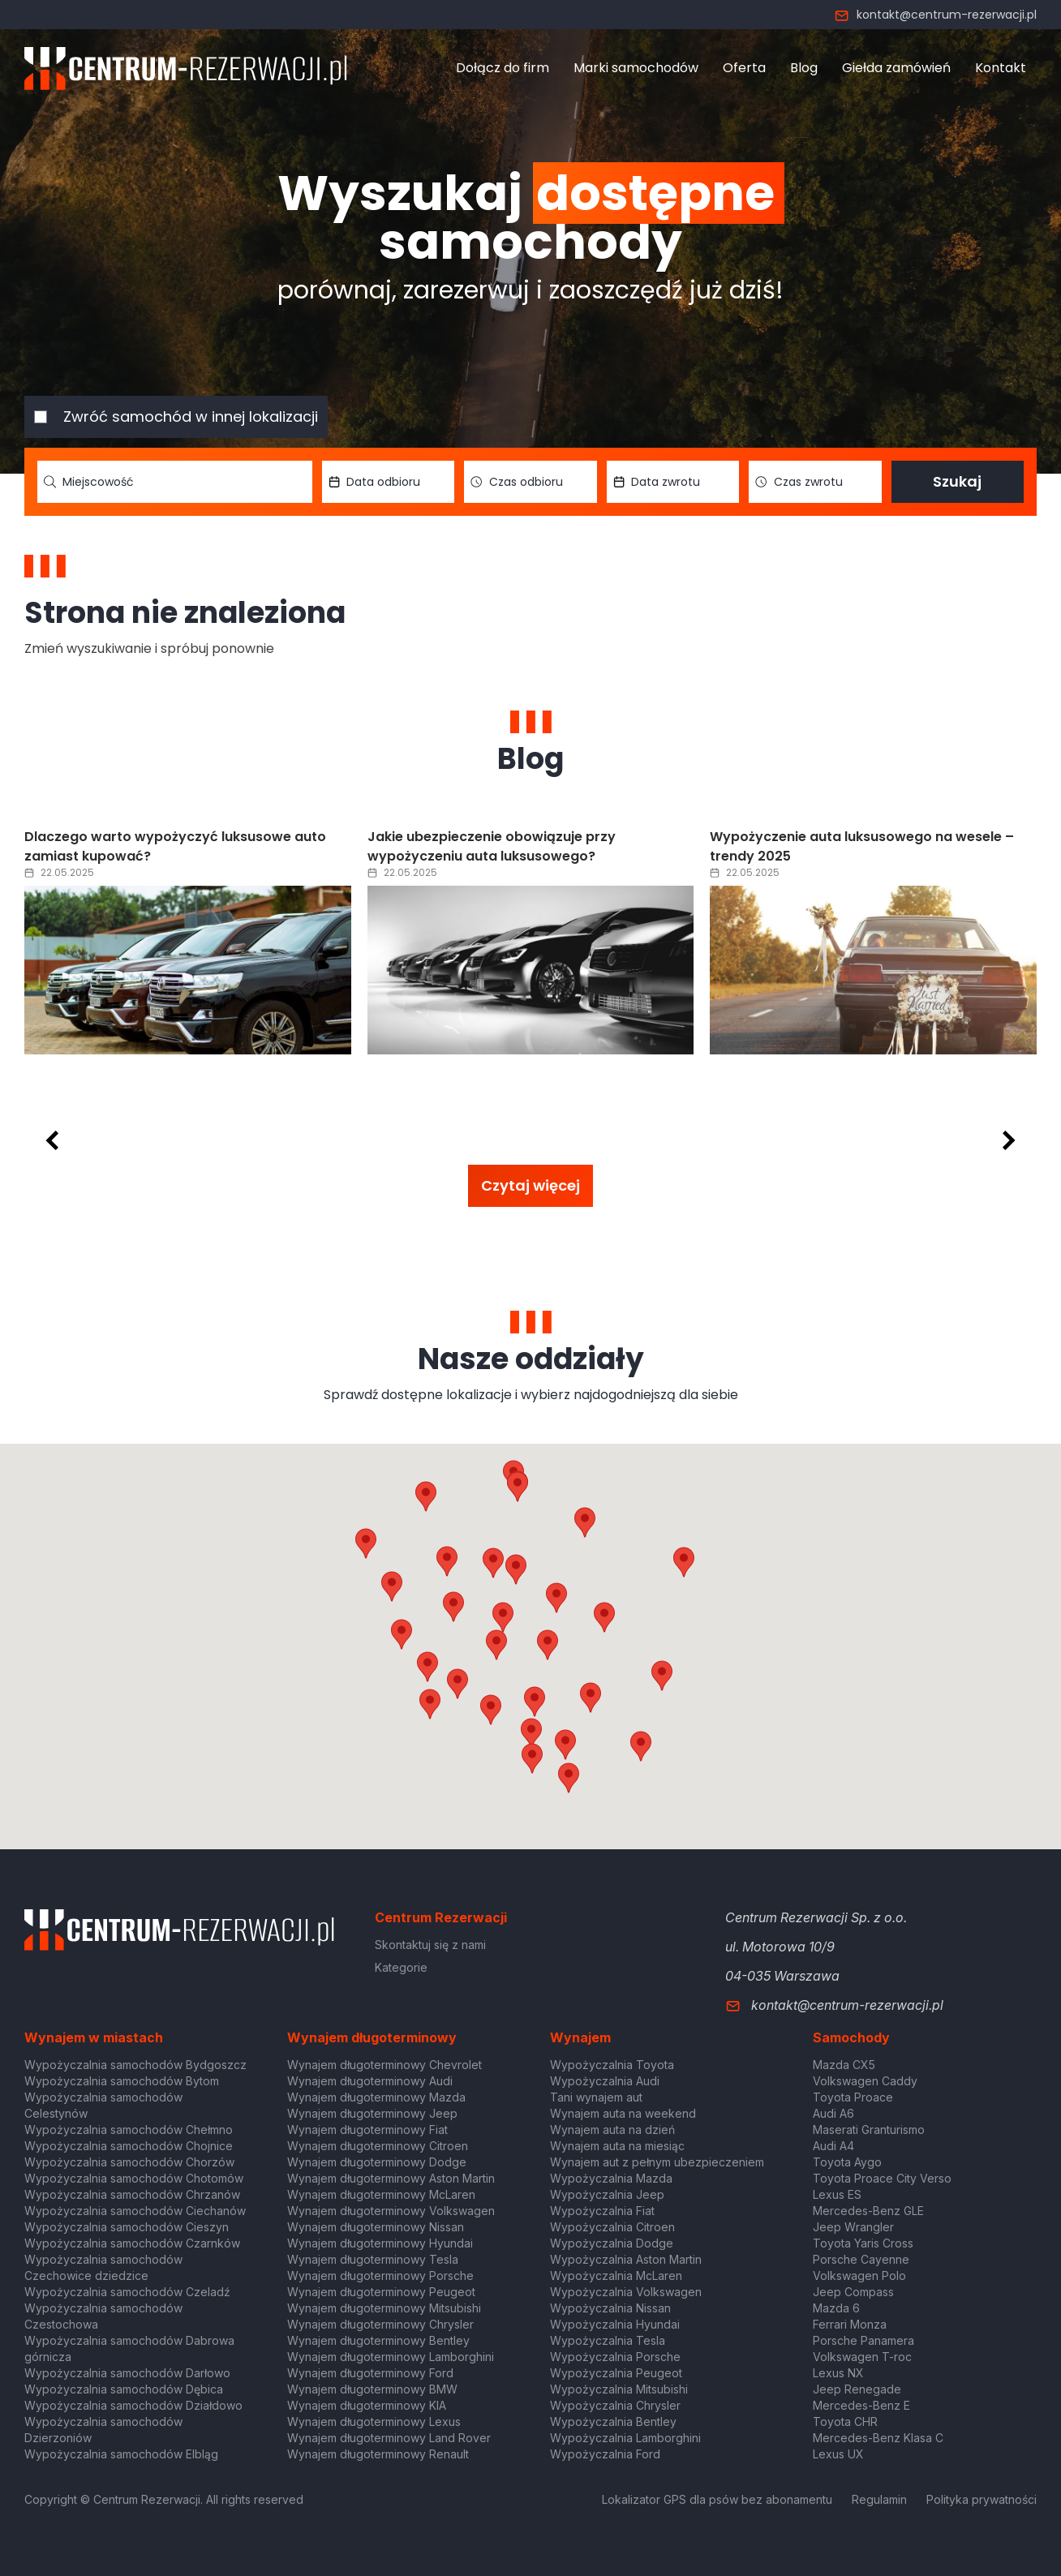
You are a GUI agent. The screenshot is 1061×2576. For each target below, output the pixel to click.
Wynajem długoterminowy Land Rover (389, 2438)
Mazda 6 (836, 2308)
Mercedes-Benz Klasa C (878, 2438)
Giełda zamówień (896, 67)
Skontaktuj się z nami (430, 1944)
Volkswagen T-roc (862, 2356)
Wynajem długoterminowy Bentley (378, 2340)
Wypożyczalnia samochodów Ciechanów (135, 2211)
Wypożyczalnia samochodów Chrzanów (132, 2194)
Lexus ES (837, 2194)
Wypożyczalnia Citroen (612, 2227)
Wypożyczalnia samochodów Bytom (121, 2081)
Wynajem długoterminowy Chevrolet (384, 2065)
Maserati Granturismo (869, 2129)
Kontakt (1000, 67)
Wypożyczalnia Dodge (611, 2243)
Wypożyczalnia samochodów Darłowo (127, 2373)
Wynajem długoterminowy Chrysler (380, 2324)
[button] (604, 1617)
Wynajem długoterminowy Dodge (376, 2162)
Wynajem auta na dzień (612, 2129)
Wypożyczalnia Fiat (602, 2211)
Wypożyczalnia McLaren (616, 2275)
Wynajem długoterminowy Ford (370, 2373)
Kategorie (401, 1967)
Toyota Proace (853, 2097)
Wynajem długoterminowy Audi (370, 2081)
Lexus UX (838, 2454)
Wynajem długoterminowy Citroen (377, 2146)
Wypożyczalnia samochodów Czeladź (127, 2292)
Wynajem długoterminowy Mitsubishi (384, 2308)
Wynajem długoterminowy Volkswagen (391, 2211)
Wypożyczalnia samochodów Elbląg (121, 2454)
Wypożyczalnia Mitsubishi (619, 2389)
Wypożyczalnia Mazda (611, 2178)
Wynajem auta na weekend (623, 2113)
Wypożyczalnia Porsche (615, 2356)
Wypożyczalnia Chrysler (615, 2405)
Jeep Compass (853, 2292)
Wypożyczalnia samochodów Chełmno (128, 2129)
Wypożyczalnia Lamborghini (625, 2438)
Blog (804, 67)
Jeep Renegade (857, 2389)
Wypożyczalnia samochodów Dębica (123, 2389)
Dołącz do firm (502, 67)
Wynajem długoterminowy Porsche (380, 2275)
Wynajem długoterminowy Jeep (372, 2113)
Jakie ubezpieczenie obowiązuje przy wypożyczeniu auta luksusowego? (491, 846)
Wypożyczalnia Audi (604, 2081)
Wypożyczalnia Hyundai (615, 2324)
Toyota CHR (845, 2421)
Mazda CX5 (844, 2065)
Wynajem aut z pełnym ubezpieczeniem (657, 2162)
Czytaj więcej (530, 1185)
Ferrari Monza (850, 2324)
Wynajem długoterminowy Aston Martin (391, 2178)
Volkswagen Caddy (865, 2081)
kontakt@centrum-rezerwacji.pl (935, 14)
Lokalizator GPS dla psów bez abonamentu (717, 2499)
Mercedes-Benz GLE (868, 2211)
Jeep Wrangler (853, 2227)
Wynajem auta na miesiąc (617, 2146)
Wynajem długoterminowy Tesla (372, 2259)
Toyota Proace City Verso (882, 2178)
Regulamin (879, 2499)
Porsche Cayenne (861, 2259)
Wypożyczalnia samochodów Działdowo (133, 2405)
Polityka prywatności (981, 2499)
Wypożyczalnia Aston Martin (626, 2259)
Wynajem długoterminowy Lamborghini (390, 2356)
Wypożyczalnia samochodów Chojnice (128, 2146)
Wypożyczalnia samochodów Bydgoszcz (135, 2065)
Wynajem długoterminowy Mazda (376, 2097)
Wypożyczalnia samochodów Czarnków (132, 2243)
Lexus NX (838, 2373)
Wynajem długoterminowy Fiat (367, 2129)
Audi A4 (833, 2146)
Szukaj (957, 481)
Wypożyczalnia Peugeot (616, 2373)
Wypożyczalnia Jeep (607, 2194)
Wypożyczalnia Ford (605, 2454)
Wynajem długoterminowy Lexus (374, 2421)
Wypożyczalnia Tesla (607, 2340)
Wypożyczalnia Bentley (613, 2421)
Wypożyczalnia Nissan (610, 2308)
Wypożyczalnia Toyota (612, 2065)
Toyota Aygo (847, 2162)
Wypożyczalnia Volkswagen (626, 2292)
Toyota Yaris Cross (863, 2243)
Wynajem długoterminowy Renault (378, 2454)
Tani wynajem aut (596, 2097)
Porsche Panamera (863, 2340)
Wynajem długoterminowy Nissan (375, 2227)
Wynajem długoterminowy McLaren (381, 2194)
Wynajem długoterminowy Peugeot (381, 2292)
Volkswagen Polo (859, 2275)
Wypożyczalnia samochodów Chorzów (129, 2162)
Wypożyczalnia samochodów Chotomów (133, 2178)
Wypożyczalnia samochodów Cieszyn (126, 2227)
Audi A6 (833, 2113)
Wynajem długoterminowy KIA (366, 2405)
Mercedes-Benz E (861, 2405)
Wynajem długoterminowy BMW (372, 2389)
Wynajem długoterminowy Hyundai (380, 2243)
